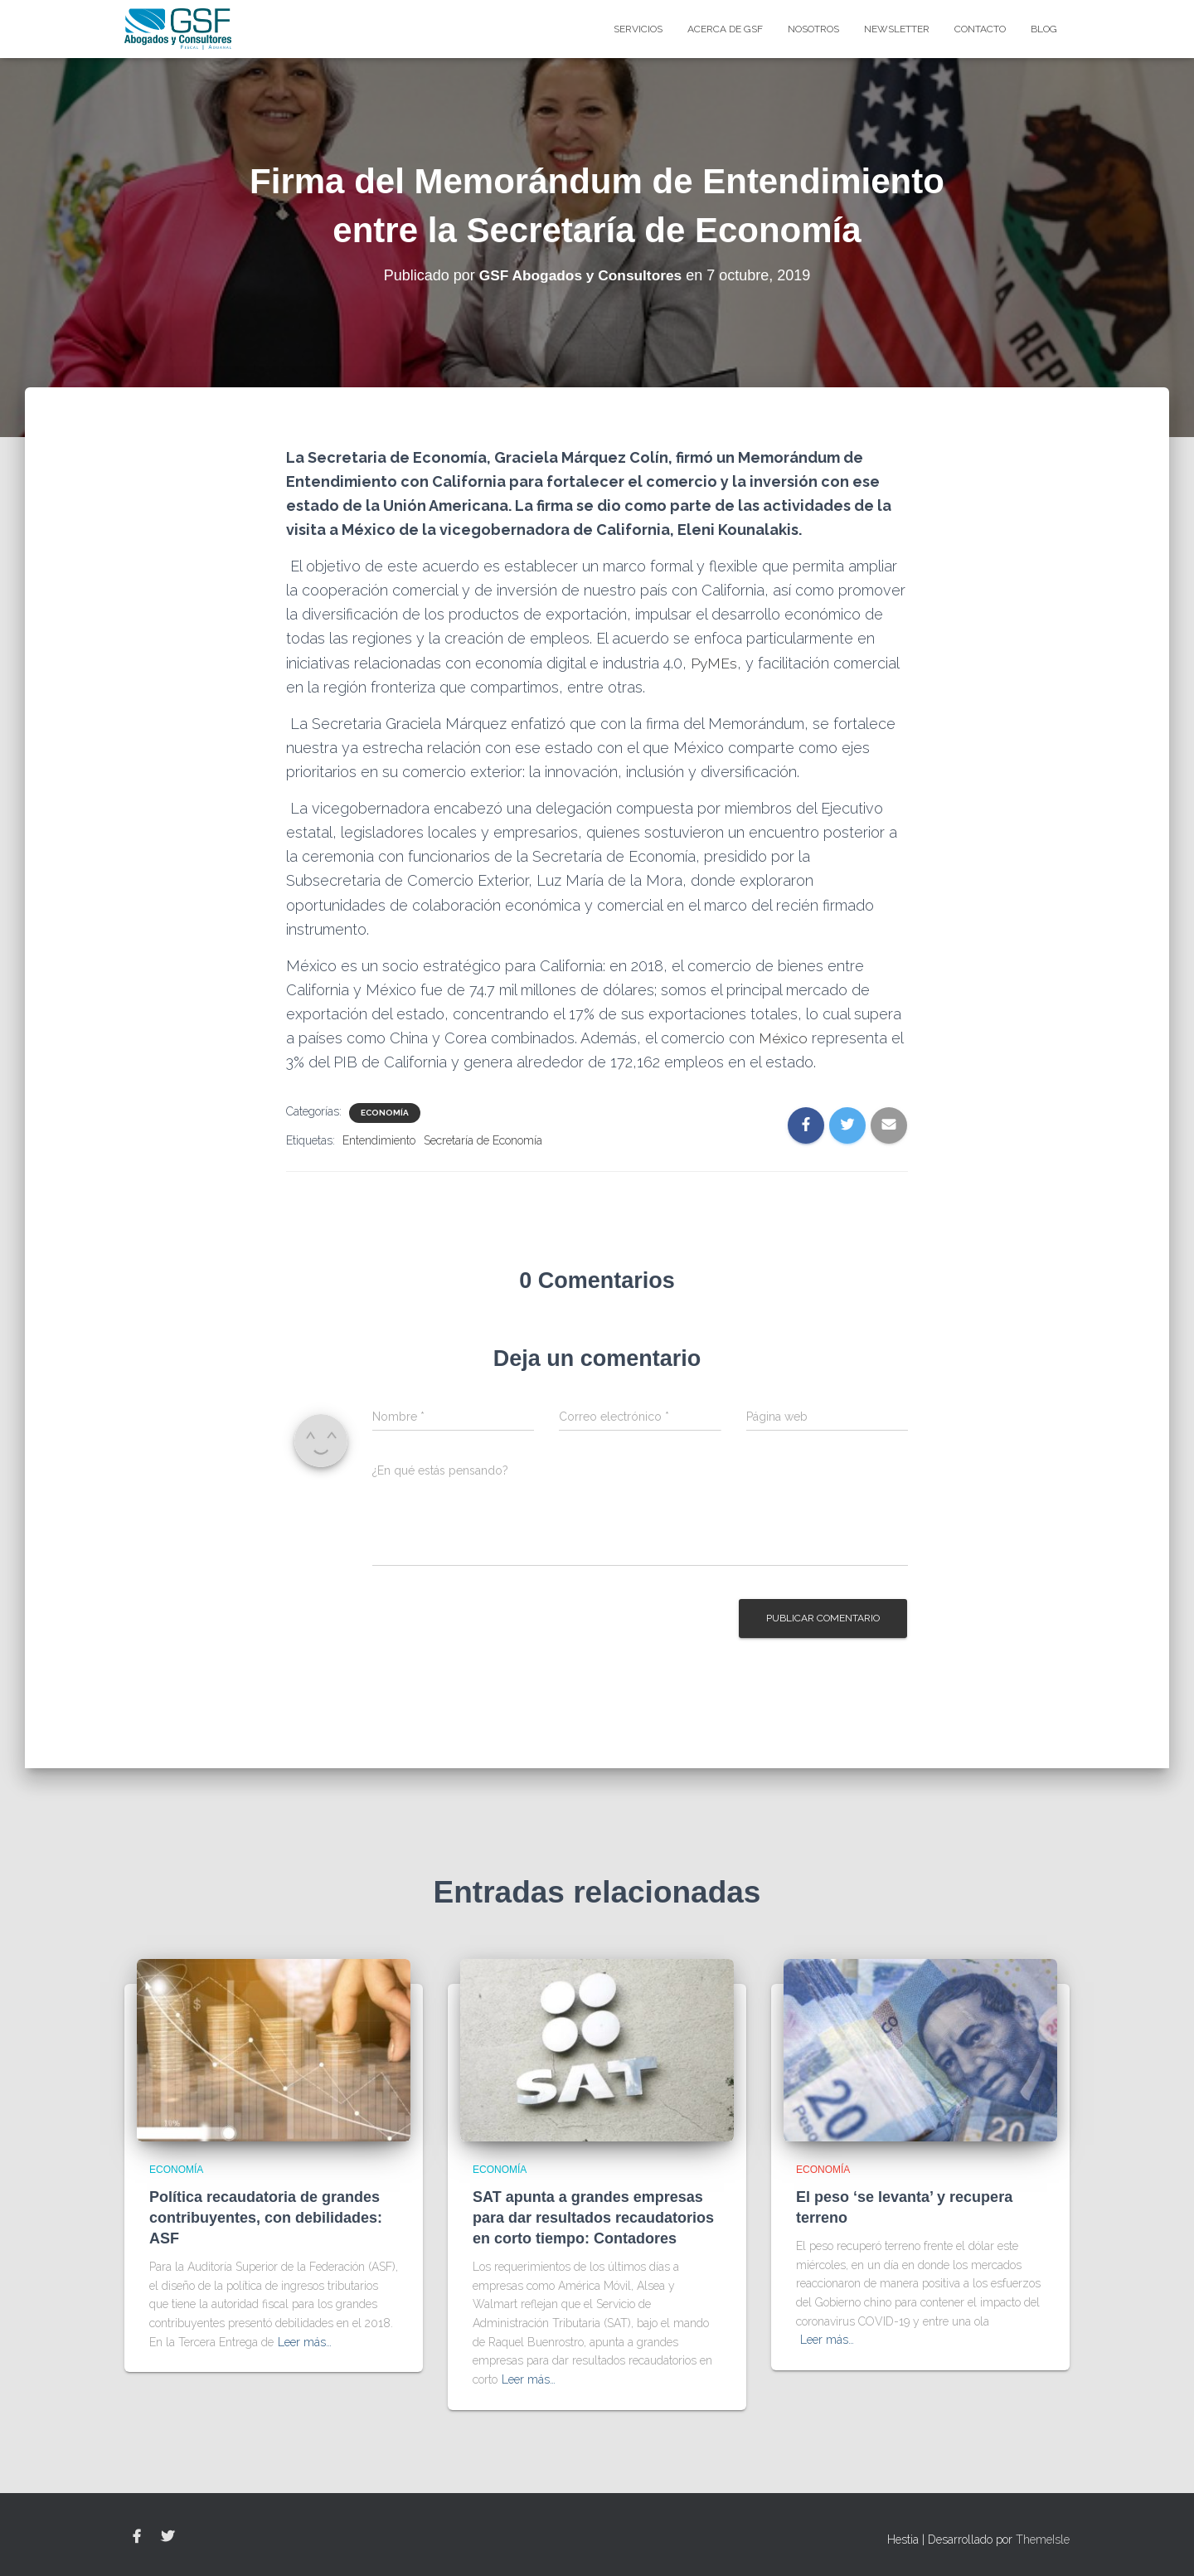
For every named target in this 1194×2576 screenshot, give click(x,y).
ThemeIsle (1043, 2539)
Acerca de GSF (725, 29)
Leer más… (305, 2342)
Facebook (136, 2537)
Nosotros (813, 29)
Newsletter (896, 29)
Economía (385, 1112)
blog (1044, 29)
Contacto (980, 29)
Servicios (638, 29)
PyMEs (715, 663)
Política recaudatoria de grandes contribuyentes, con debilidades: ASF (265, 2218)
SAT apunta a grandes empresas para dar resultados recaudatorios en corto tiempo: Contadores (593, 2218)
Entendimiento (378, 1140)
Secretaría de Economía (483, 1140)
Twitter (167, 2537)
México (784, 1038)
